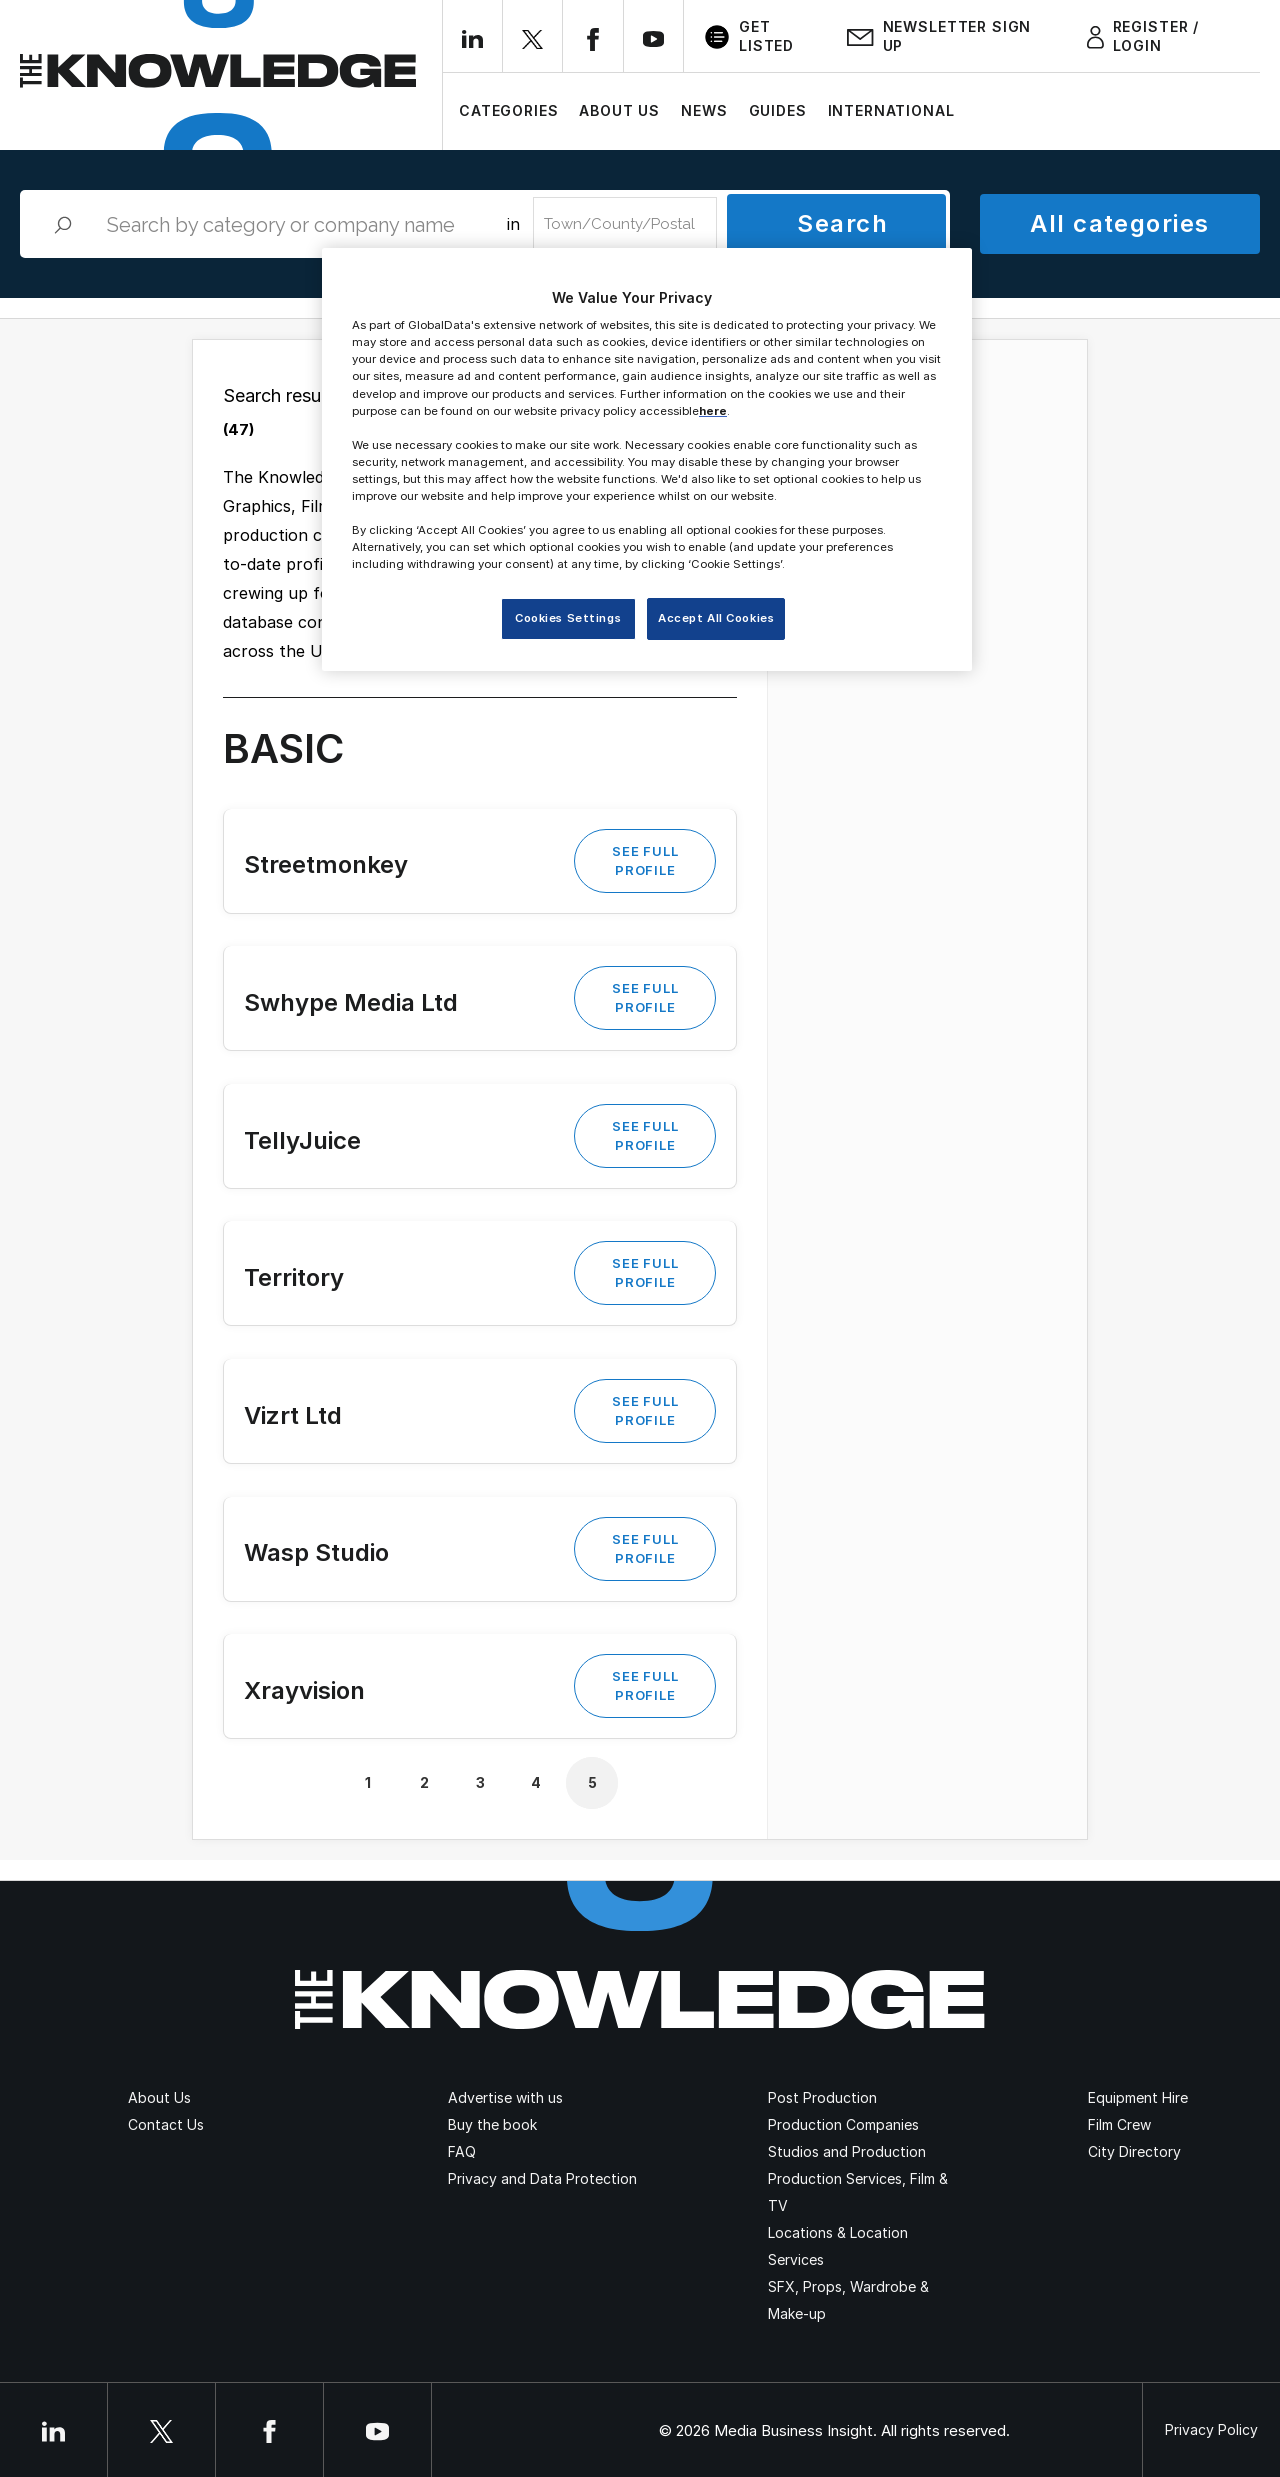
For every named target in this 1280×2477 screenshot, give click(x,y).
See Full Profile (645, 860)
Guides (778, 110)
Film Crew (1119, 2124)
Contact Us (166, 2124)
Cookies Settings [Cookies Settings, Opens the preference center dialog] (568, 618)
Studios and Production (847, 2151)
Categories (508, 110)
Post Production (822, 2097)
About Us (619, 110)
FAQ (462, 2151)
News (704, 110)
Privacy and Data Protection (542, 2178)
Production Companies (843, 2124)
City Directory (1134, 2151)
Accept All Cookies (716, 618)
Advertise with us (505, 2097)
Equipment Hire (1138, 2097)
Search (842, 223)
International (891, 110)
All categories (1119, 223)
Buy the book (492, 2124)
